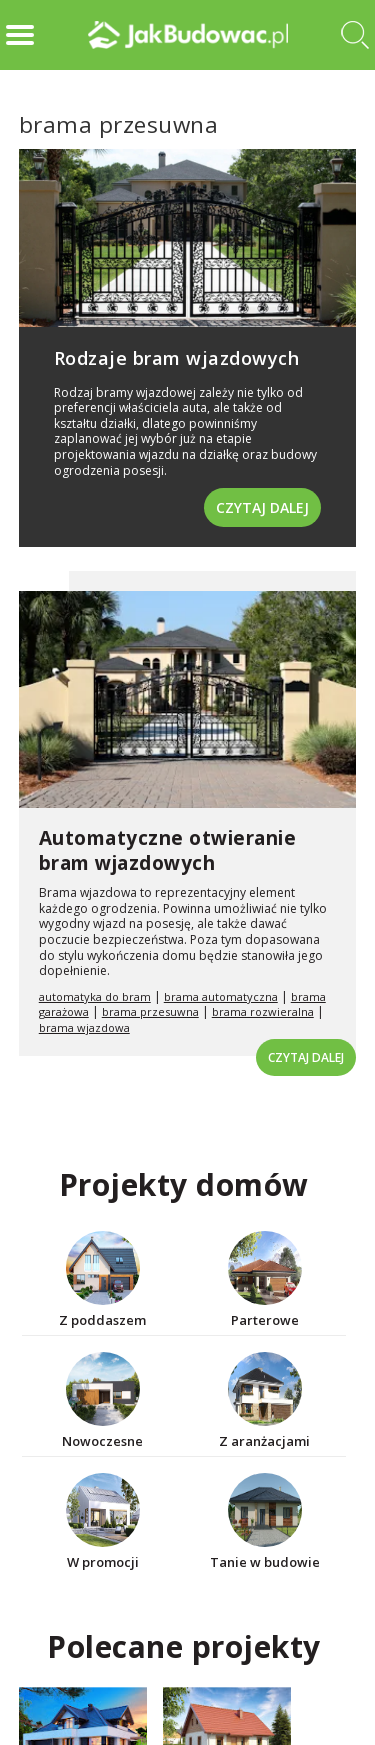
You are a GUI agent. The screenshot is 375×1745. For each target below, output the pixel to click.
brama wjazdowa (84, 1027)
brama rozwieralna (263, 1011)
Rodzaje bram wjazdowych (177, 358)
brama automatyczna (221, 996)
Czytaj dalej (262, 507)
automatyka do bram (95, 996)
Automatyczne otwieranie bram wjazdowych (168, 850)
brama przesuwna (150, 1011)
